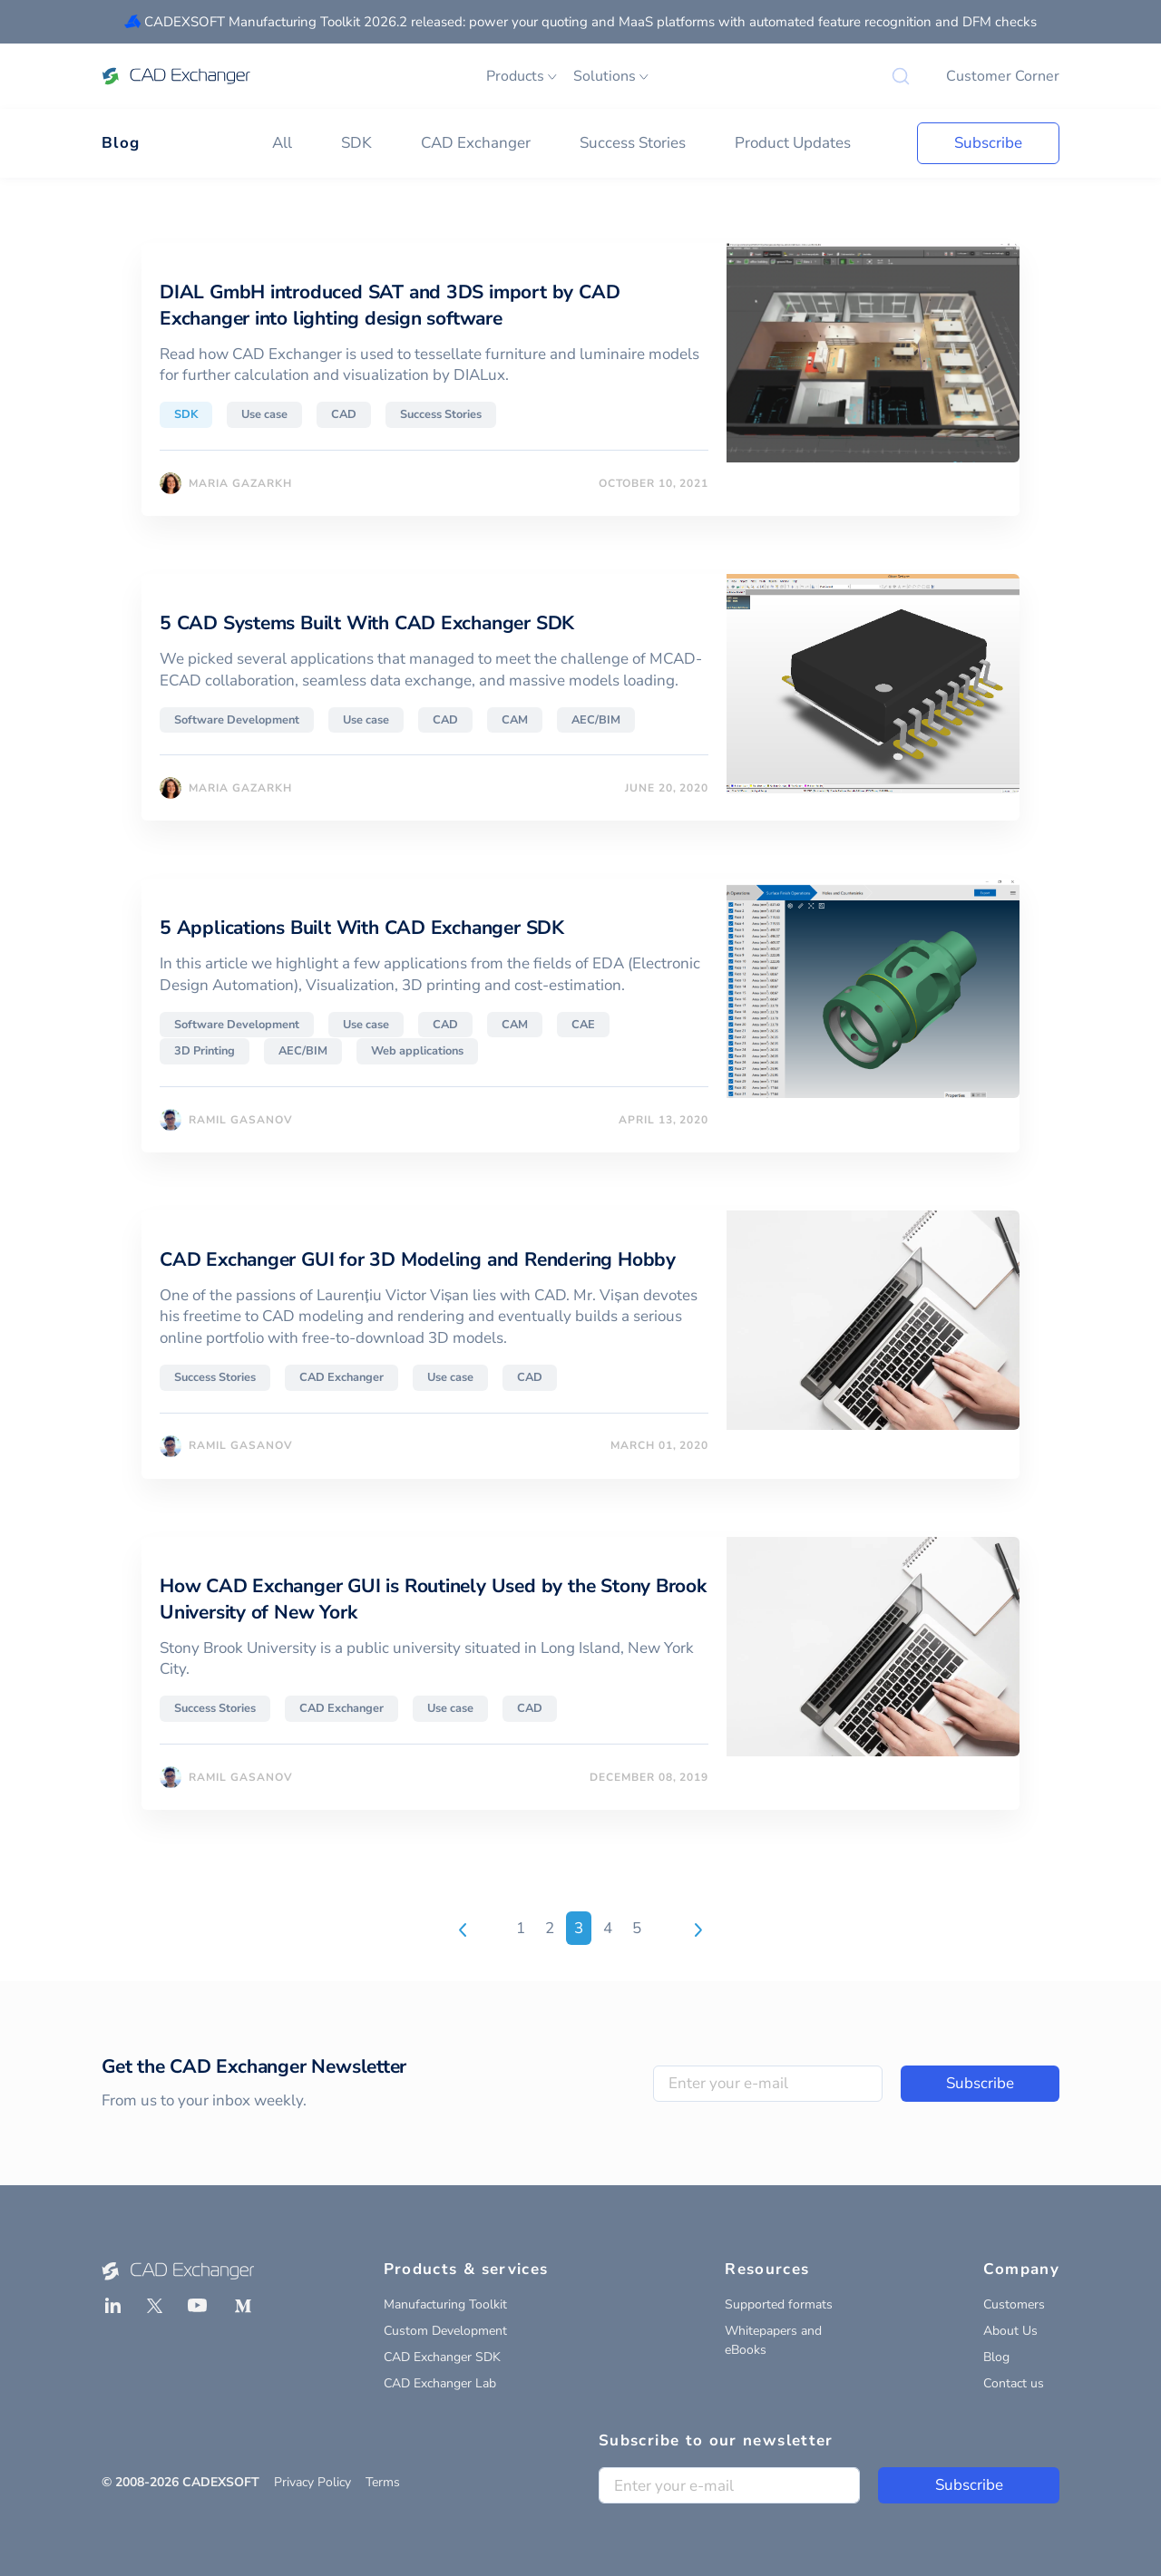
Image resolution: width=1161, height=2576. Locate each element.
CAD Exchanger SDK (442, 2357)
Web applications (417, 1051)
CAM (515, 720)
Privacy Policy (312, 2482)
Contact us (1013, 2383)
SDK (356, 142)
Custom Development (445, 2330)
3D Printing (204, 1051)
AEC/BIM (595, 720)
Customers (1014, 2304)
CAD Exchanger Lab (440, 2383)
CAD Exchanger (476, 142)
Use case (264, 414)
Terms (383, 2482)
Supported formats (779, 2304)
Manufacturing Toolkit (445, 2304)
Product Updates (793, 142)
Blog (121, 142)
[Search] (900, 76)
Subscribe (988, 142)
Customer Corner (1002, 76)
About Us (1010, 2330)
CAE (583, 1024)
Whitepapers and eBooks (773, 2340)
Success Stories (633, 142)
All (282, 142)
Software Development (236, 720)
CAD (343, 414)
